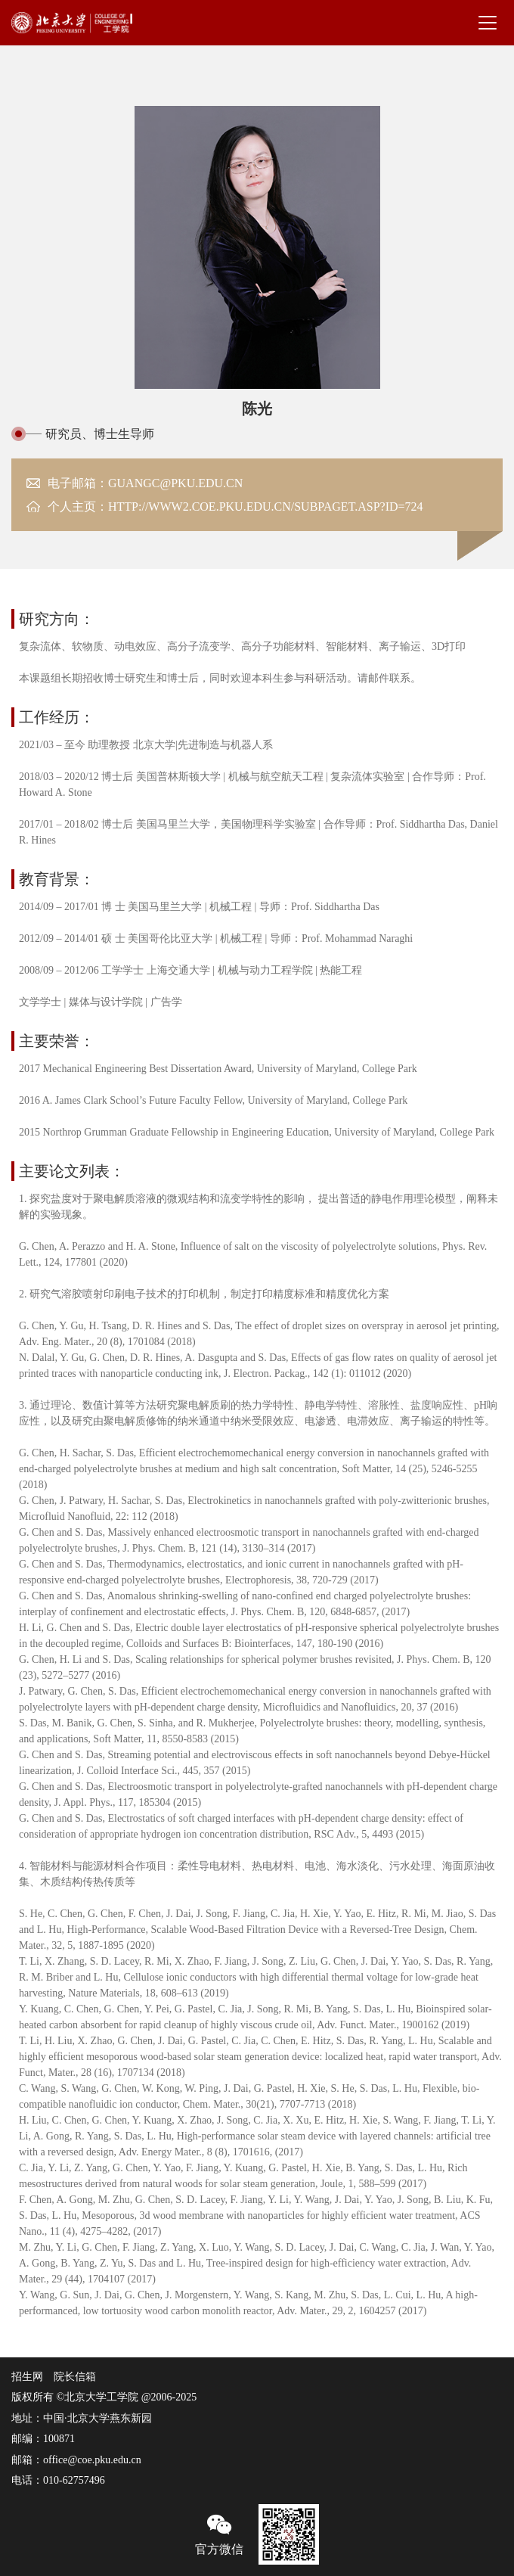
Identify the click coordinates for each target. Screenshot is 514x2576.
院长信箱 (75, 2376)
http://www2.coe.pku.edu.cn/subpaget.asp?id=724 (265, 506)
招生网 (27, 2376)
